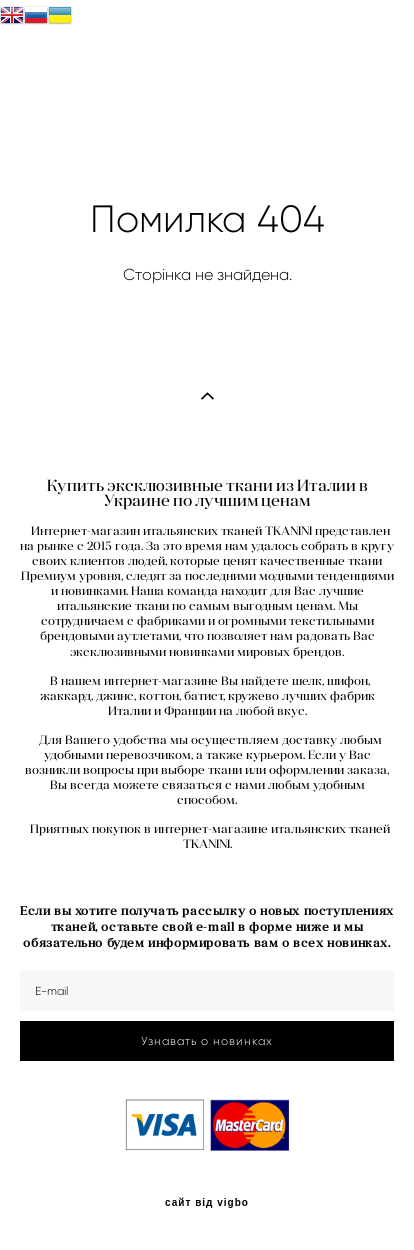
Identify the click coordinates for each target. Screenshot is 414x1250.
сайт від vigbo (207, 1203)
